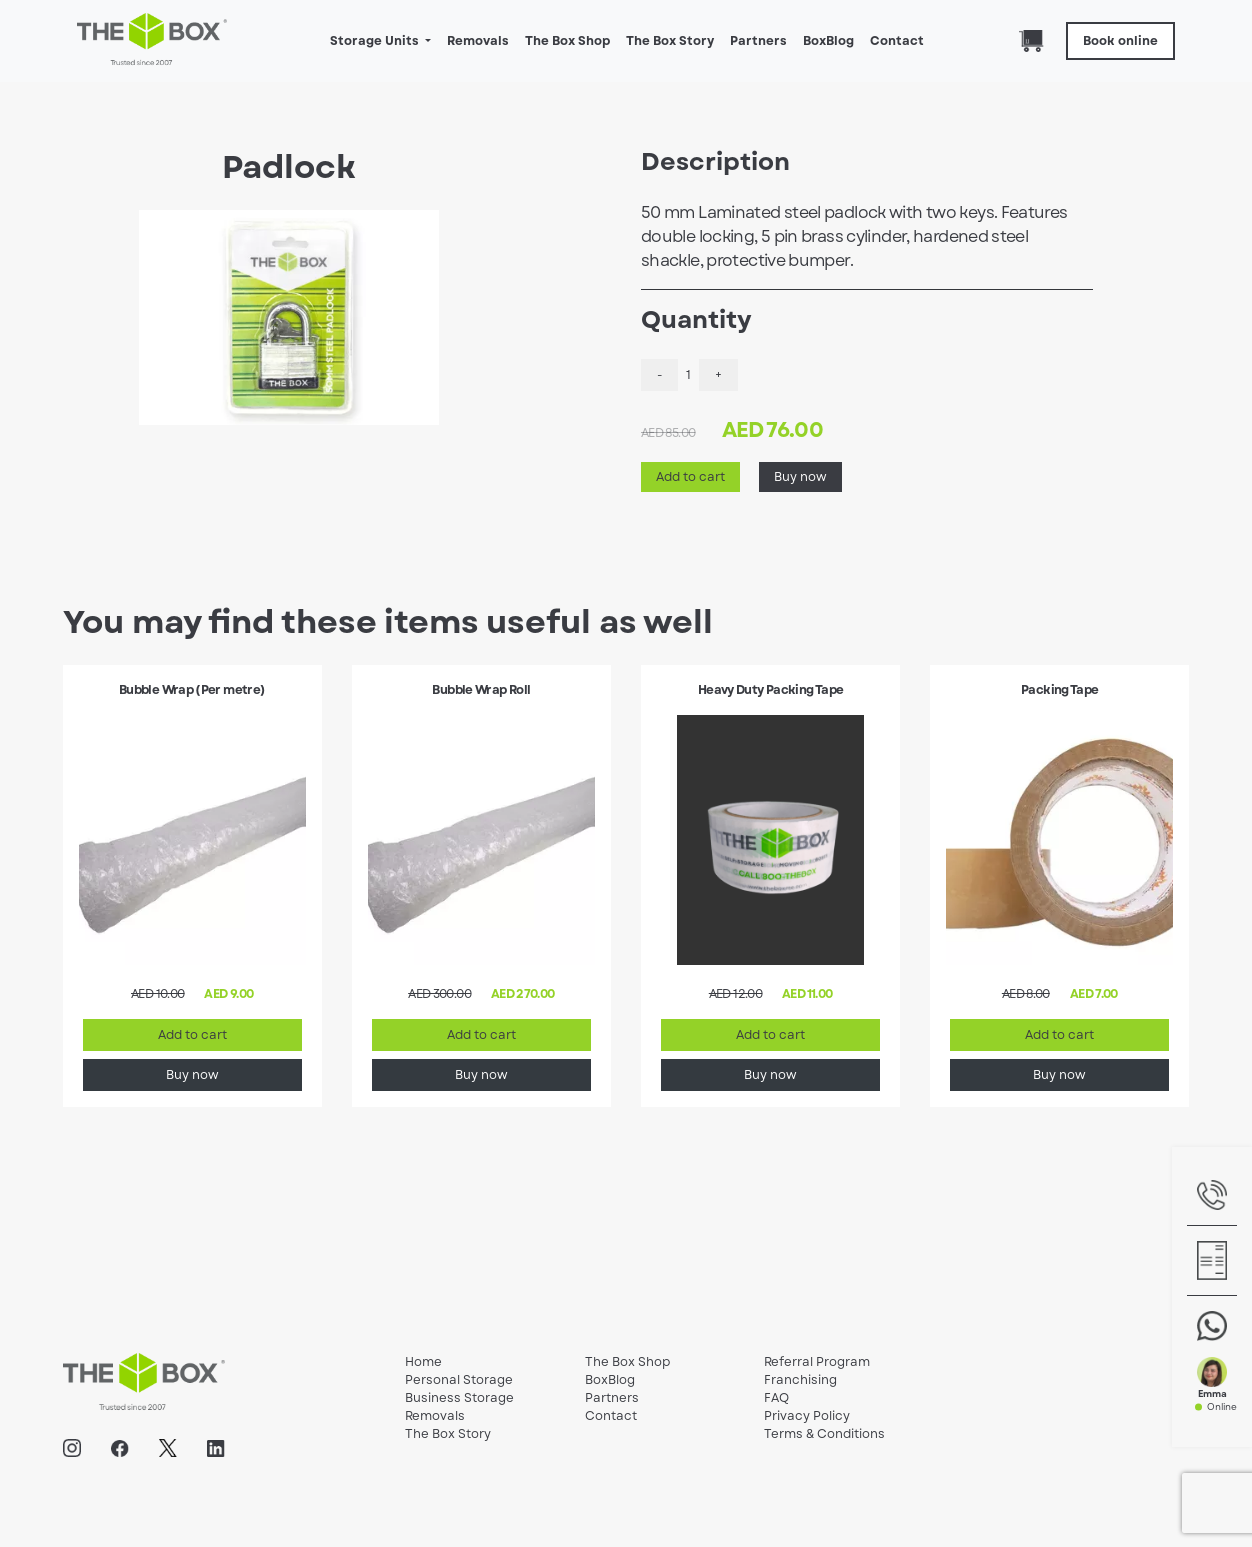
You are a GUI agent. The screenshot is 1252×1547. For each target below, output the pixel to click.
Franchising (800, 1380)
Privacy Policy (807, 1416)
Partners (758, 41)
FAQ (776, 1398)
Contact (897, 41)
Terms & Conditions (824, 1434)
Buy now (800, 477)
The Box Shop (567, 41)
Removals (478, 41)
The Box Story (670, 41)
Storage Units (376, 41)
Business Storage (459, 1398)
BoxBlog (828, 41)
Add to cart (690, 477)
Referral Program (817, 1362)
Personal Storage (459, 1380)
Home (423, 1362)
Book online (1120, 41)
